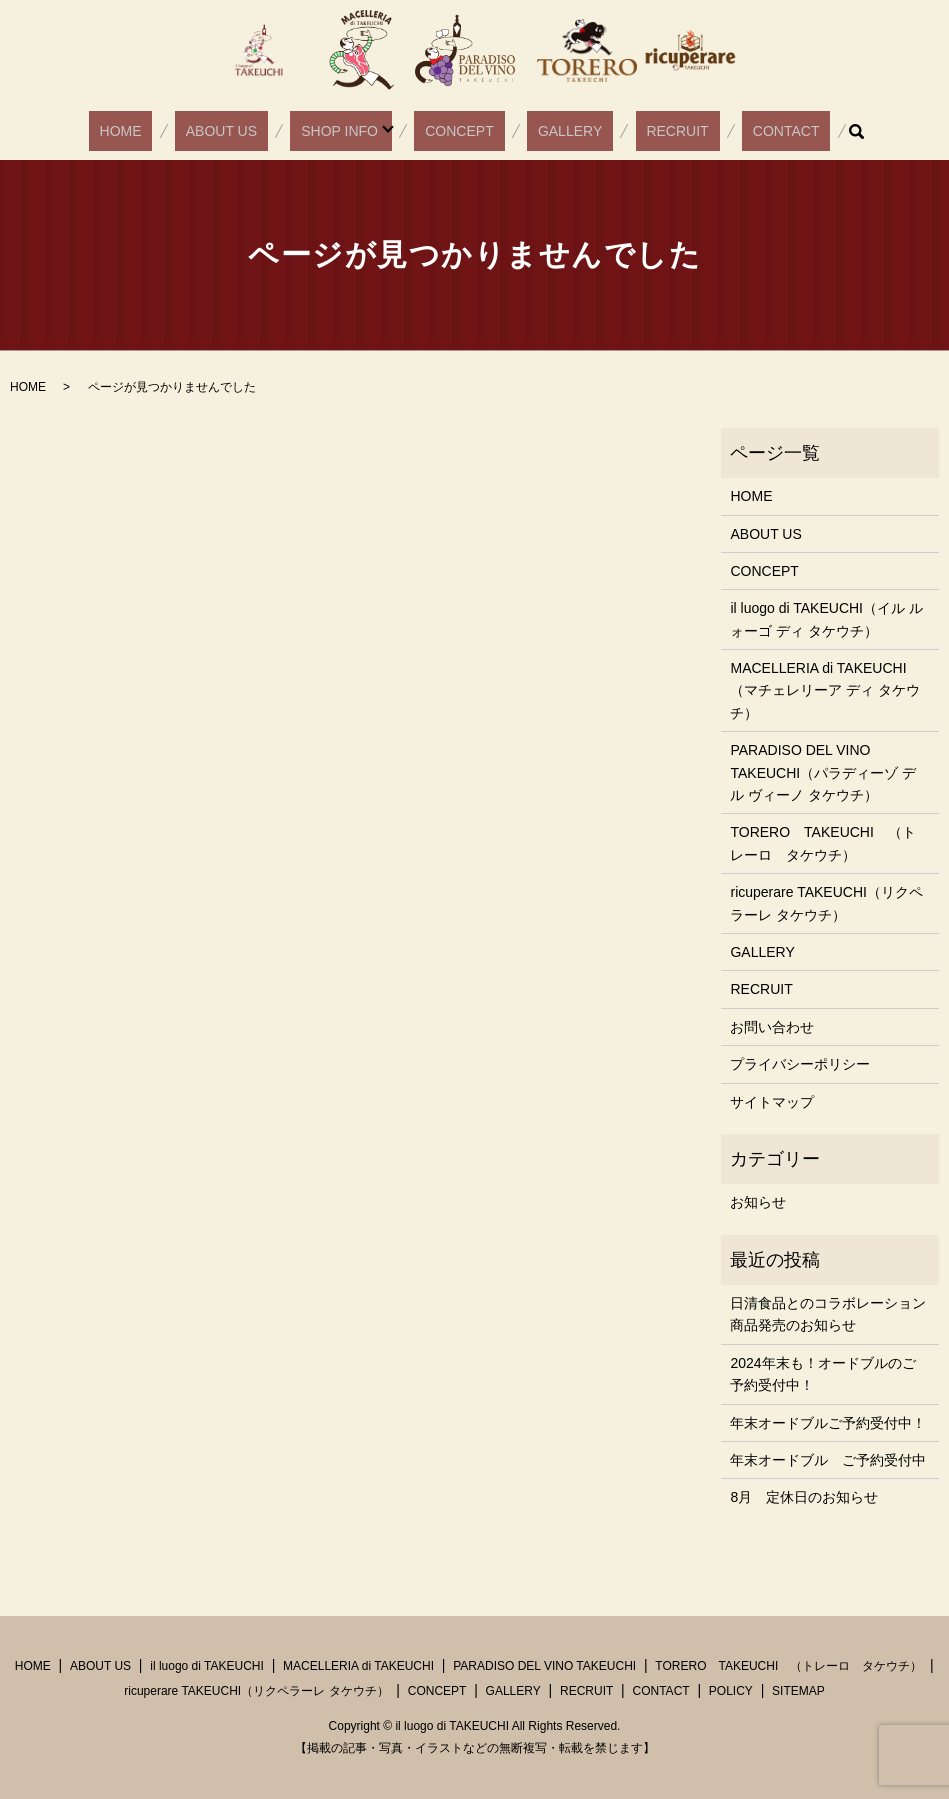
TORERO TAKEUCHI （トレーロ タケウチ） (822, 843)
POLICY (731, 1691)
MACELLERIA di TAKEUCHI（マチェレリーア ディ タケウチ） (825, 690)
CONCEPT (464, 131)
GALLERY (554, 131)
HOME (178, 131)
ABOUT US (258, 131)
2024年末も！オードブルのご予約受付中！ (822, 1374)
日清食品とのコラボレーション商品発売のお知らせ (828, 1314)
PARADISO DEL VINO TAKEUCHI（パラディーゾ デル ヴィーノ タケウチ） (823, 772)
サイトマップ (772, 1102)
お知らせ (758, 1202)
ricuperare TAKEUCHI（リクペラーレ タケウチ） (826, 903)
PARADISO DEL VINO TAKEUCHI (544, 1666)
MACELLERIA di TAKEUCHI (358, 1666)
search (788, 131)
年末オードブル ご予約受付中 (828, 1460)
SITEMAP (798, 1691)
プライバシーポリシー (800, 1064)
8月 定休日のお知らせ (804, 1497)
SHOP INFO (355, 131)
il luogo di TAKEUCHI (207, 1666)
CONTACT (727, 131)
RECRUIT (641, 131)
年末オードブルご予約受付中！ (828, 1423)
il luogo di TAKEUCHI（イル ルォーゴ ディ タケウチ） (826, 619)
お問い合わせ (772, 1027)
